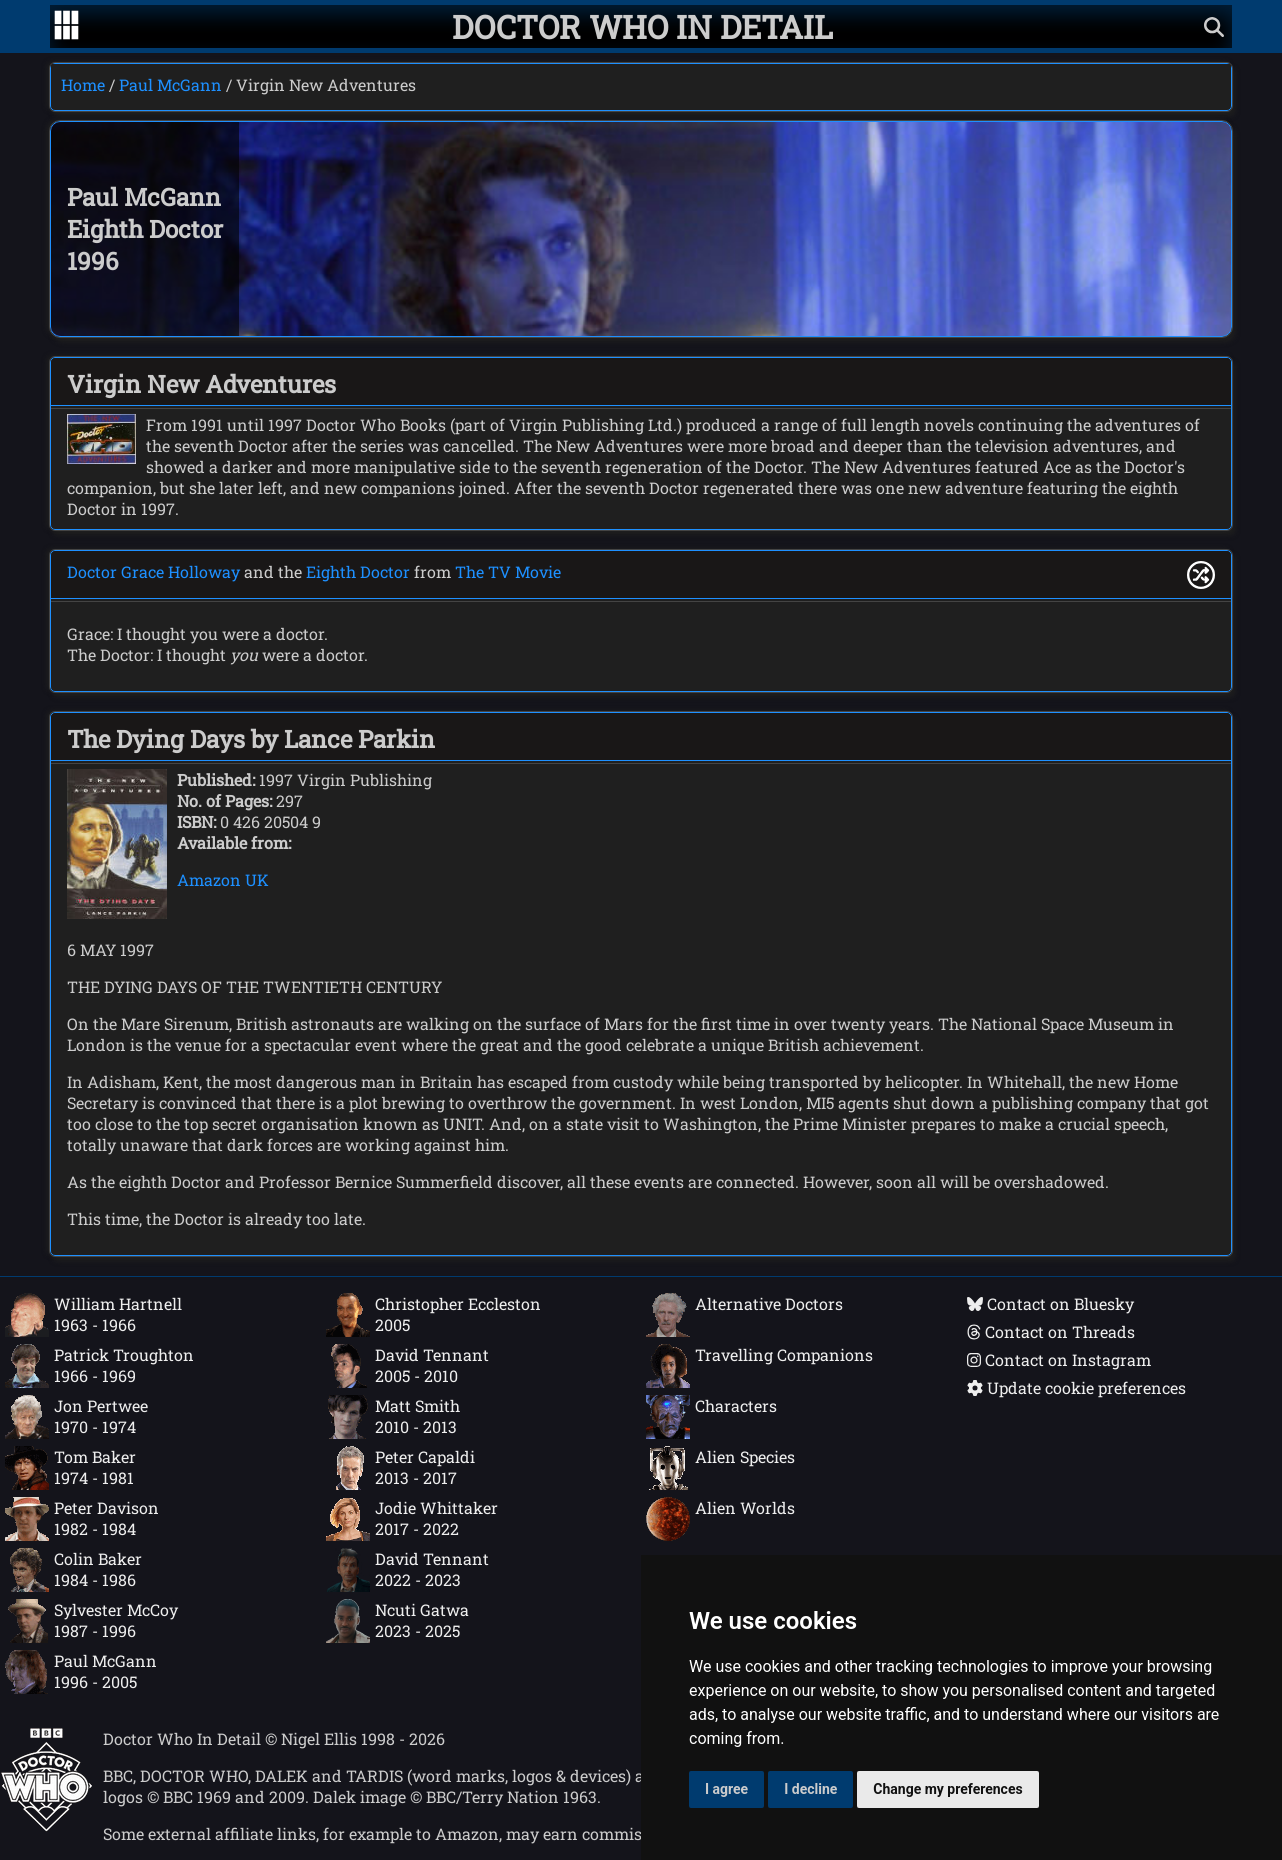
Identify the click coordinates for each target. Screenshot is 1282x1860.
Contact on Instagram (1059, 1359)
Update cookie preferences (1076, 1387)
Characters (711, 1417)
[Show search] (1214, 26)
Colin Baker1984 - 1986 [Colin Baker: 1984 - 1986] (73, 1570)
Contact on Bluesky (1050, 1303)
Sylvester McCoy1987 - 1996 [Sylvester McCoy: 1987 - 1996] (91, 1621)
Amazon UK (223, 879)
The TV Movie (508, 571)
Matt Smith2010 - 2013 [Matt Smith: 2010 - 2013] (393, 1417)
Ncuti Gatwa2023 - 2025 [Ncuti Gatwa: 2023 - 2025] (397, 1621)
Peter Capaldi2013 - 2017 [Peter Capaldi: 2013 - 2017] (400, 1468)
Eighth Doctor (358, 571)
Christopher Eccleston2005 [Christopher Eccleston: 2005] (433, 1315)
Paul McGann (170, 84)
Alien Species (720, 1468)
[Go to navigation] (66, 27)
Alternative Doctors (744, 1315)
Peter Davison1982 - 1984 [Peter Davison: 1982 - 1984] (82, 1519)
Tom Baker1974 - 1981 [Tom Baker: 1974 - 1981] (70, 1468)
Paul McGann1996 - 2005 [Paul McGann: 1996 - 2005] (81, 1672)
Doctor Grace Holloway (153, 571)
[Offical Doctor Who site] (46, 1825)
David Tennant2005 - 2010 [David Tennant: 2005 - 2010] (407, 1366)
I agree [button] (726, 1789)
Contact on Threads (1051, 1331)
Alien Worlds (720, 1519)
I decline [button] (810, 1789)
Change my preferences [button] (947, 1789)
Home (83, 84)
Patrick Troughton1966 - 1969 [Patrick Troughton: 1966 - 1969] (99, 1366)
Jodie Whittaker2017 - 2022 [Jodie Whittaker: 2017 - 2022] (412, 1519)
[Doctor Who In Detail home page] (642, 26)
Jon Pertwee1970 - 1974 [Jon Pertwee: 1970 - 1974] (76, 1417)
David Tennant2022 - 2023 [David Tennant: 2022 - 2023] (407, 1570)
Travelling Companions (759, 1366)
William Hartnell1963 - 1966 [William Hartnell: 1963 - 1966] (93, 1315)
